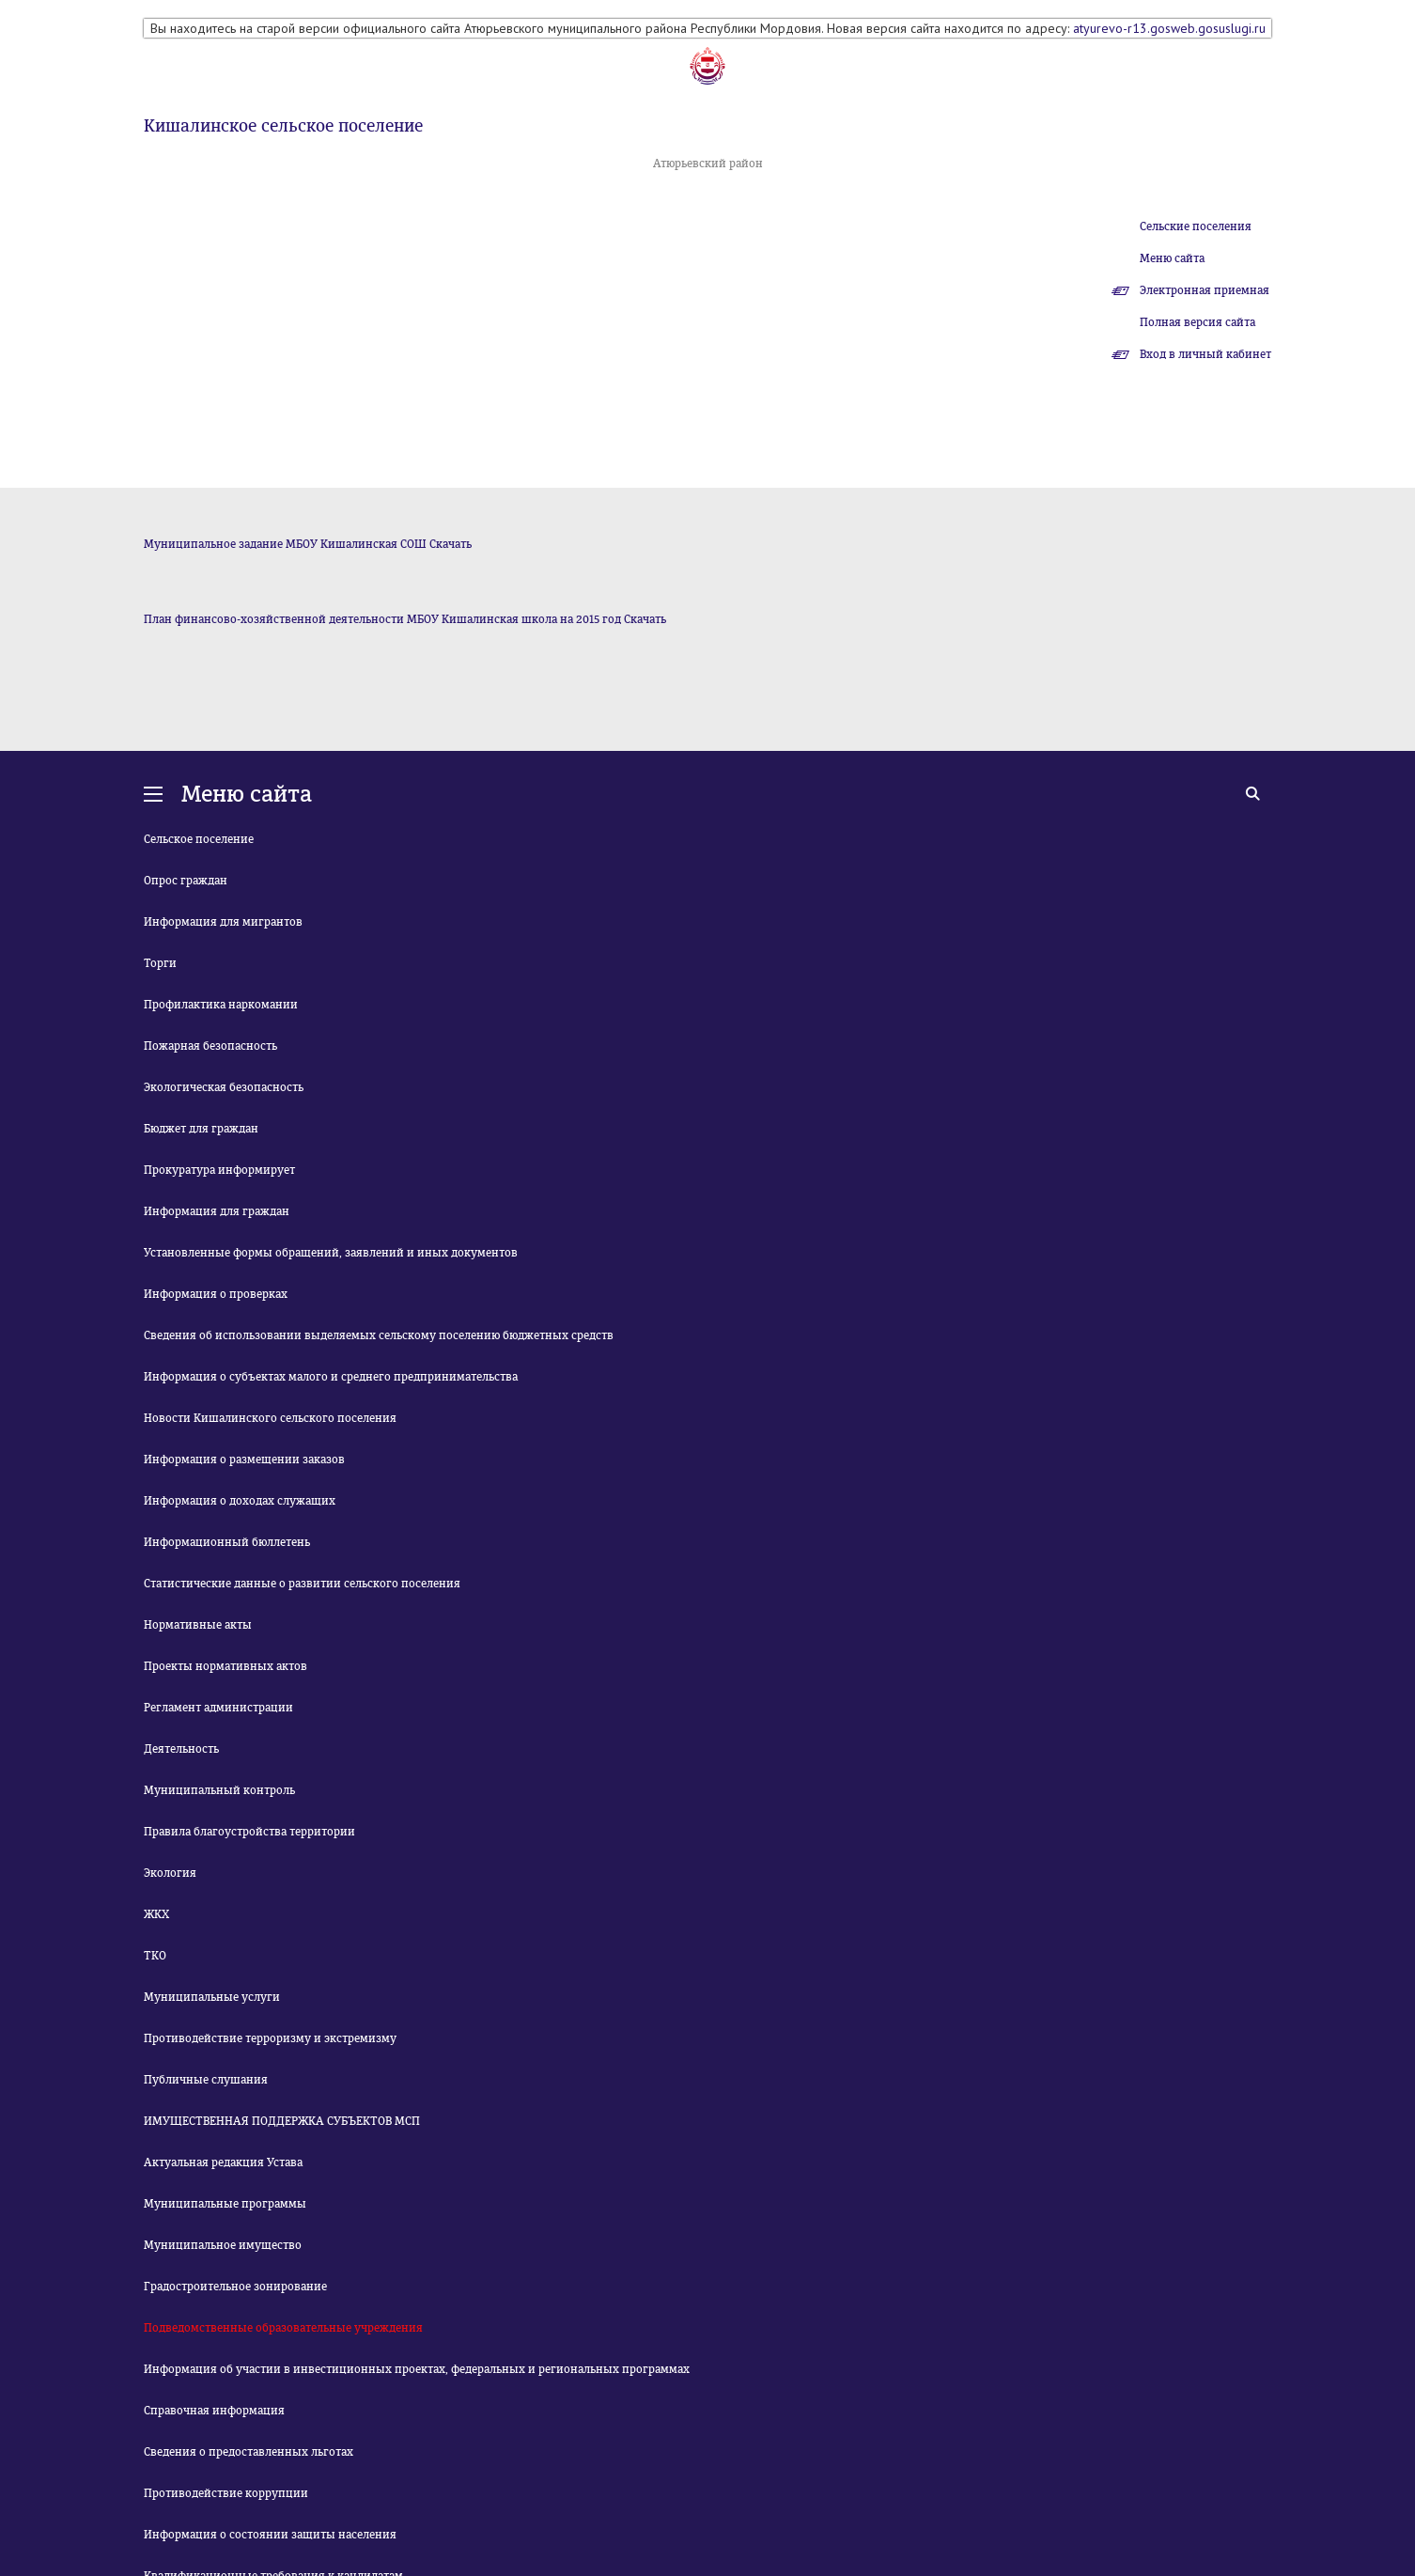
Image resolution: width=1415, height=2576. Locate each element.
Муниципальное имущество (223, 2245)
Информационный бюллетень (227, 1542)
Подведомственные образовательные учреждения (283, 2327)
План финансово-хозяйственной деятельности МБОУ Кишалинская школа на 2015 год (382, 619)
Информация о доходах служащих (239, 1500)
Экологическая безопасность (223, 1087)
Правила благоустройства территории (249, 1831)
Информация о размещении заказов (244, 1459)
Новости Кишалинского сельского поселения (270, 1418)
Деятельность (181, 1749)
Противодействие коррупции (226, 2493)
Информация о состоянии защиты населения (270, 2534)
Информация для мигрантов (223, 922)
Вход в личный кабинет (1205, 354)
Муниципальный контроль (219, 1790)
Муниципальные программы (225, 2203)
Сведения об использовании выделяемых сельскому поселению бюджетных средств (379, 1335)
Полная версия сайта (1197, 322)
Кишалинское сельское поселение (283, 126)
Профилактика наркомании (221, 1004)
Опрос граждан (185, 880)
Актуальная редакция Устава (223, 2162)
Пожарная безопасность (210, 1046)
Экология (170, 1873)
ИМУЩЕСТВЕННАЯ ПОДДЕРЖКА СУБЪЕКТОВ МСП (282, 2121)
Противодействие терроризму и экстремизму (270, 2038)
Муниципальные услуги (212, 1997)
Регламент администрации (218, 1707)
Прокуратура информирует (219, 1170)
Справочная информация (214, 2410)
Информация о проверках (216, 1294)
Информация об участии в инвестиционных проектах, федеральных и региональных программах (417, 2369)
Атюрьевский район (708, 163)
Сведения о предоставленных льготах (248, 2452)
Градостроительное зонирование (235, 2286)
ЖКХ (156, 1914)
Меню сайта (1172, 258)
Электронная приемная (1204, 290)
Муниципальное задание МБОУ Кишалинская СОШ (285, 544)
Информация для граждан (216, 1211)
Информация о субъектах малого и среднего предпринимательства (331, 1376)
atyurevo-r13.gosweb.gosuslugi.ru (1169, 28)
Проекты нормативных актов (225, 1666)
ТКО (155, 1955)
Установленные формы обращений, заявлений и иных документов (331, 1252)
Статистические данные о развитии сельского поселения (302, 1583)
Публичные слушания (206, 2079)
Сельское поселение (199, 839)
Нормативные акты (198, 1624)
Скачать (450, 544)
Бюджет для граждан (201, 1128)
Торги (160, 963)
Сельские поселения (1196, 226)
